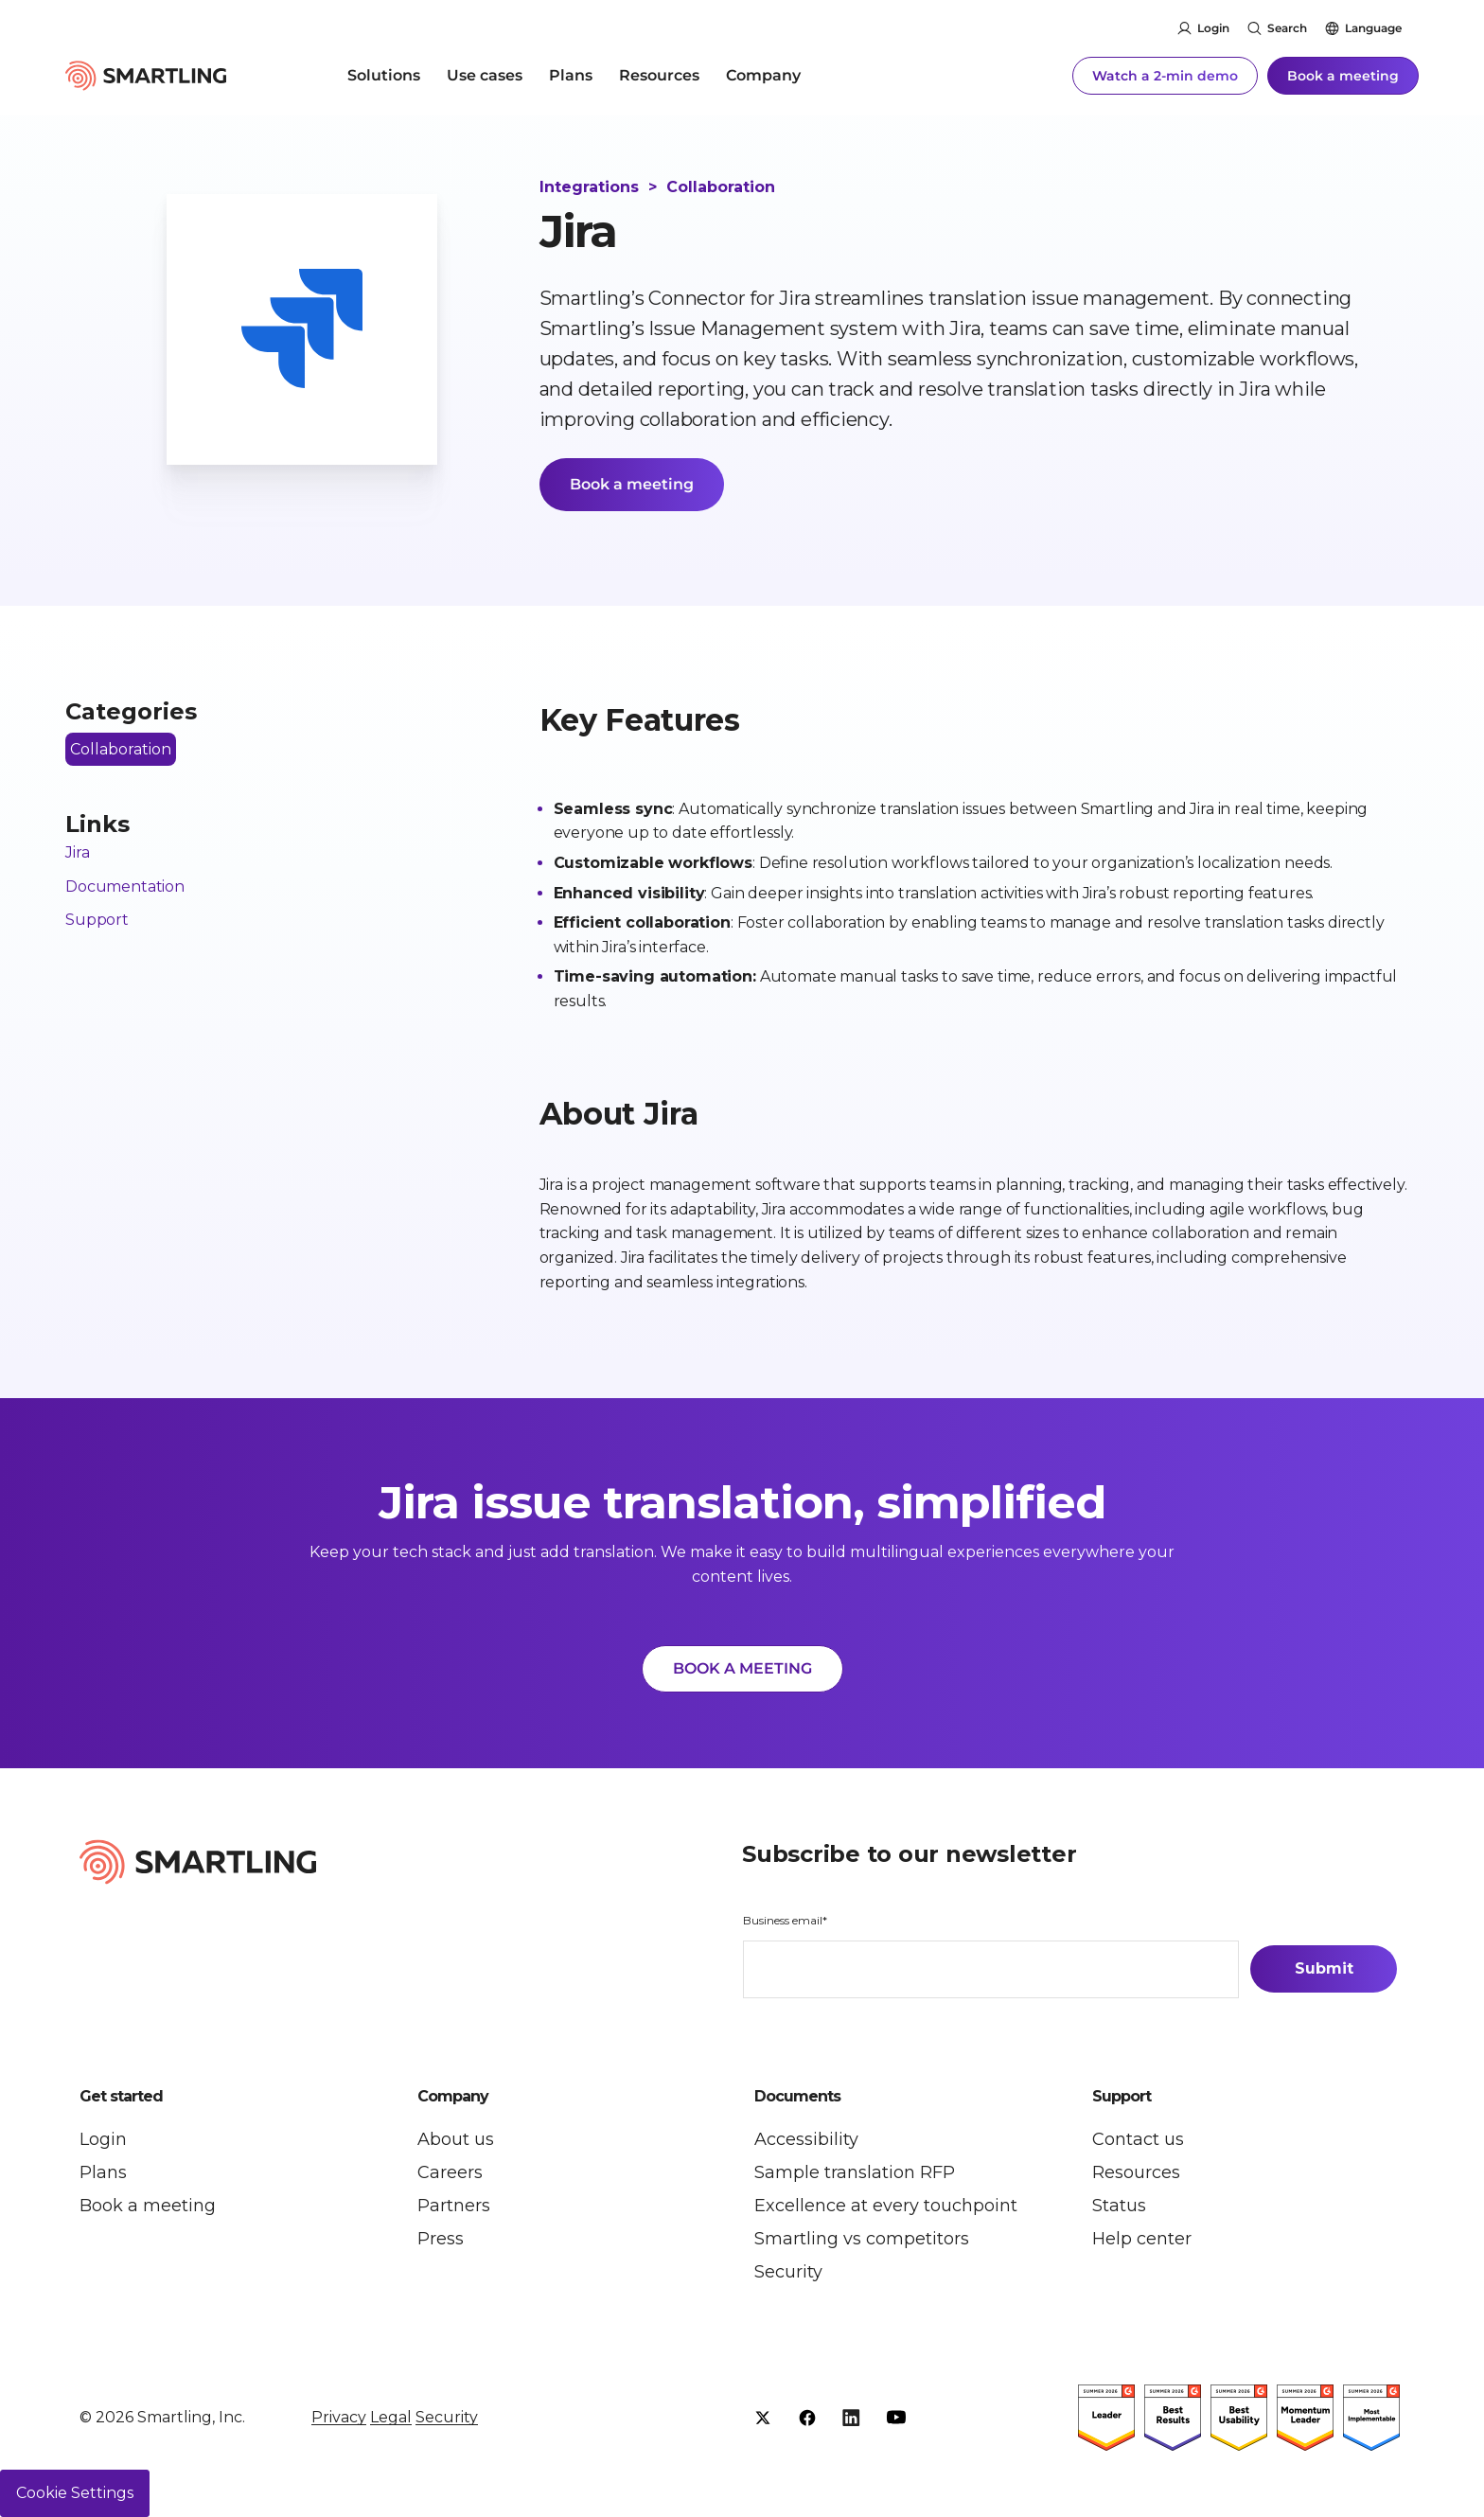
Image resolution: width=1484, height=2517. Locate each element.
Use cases (484, 75)
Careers (450, 2172)
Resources (659, 75)
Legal (391, 2417)
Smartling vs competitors (861, 2238)
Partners (453, 2205)
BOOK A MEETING (742, 1668)
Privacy (338, 2417)
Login (1213, 28)
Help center (1142, 2238)
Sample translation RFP (854, 2172)
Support (97, 920)
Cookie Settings (74, 2493)
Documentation (125, 886)
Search (1287, 28)
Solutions (383, 75)
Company (763, 75)
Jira (77, 852)
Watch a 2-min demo (1165, 75)
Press (440, 2238)
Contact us (1138, 2139)
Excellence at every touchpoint (885, 2205)
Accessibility (806, 2139)
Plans (570, 75)
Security (788, 2271)
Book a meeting (1343, 75)
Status (1119, 2205)
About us (455, 2139)
